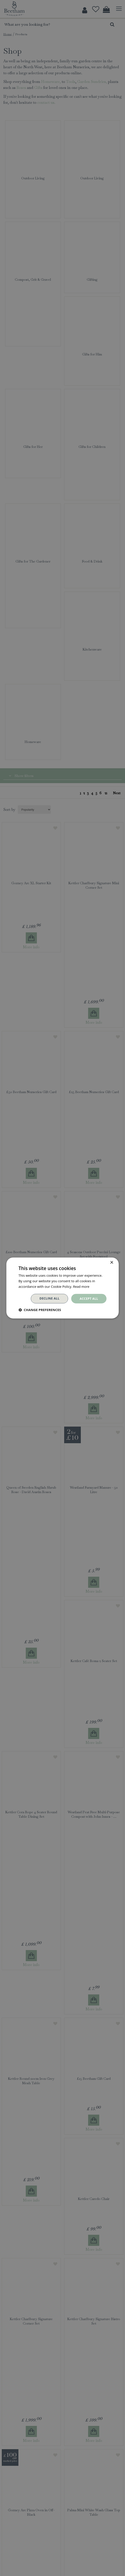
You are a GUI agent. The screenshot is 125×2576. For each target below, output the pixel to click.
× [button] (111, 1262)
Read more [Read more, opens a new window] (81, 1286)
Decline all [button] (48, 1298)
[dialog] (62, 1288)
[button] (39, 1310)
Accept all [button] (88, 1298)
